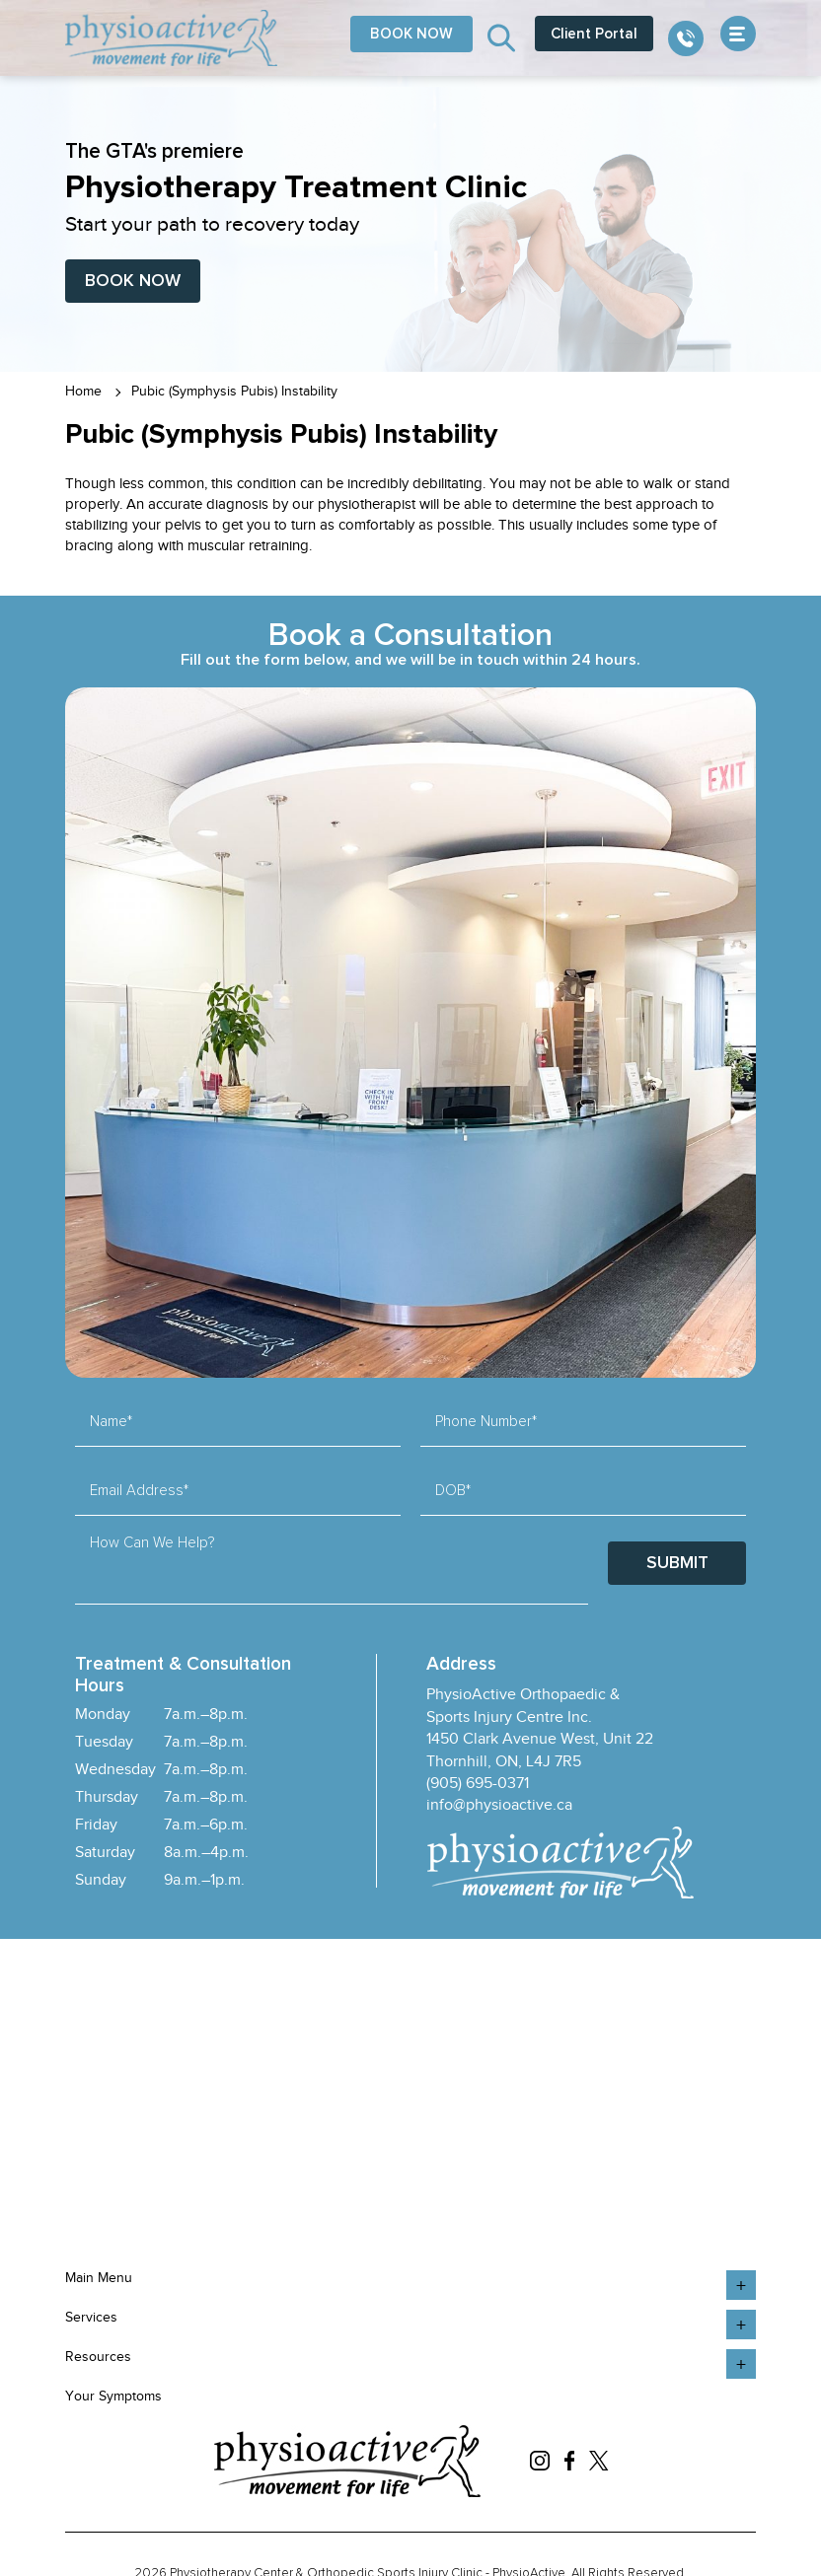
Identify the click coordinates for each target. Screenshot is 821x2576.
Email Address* (139, 1490)
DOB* (453, 1490)
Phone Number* (486, 1421)
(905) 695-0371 (477, 1783)
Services (91, 2317)
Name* (111, 1421)
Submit (677, 1563)
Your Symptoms (113, 2396)
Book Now (133, 281)
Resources (98, 2356)
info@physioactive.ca (499, 1805)
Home (83, 391)
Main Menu (98, 2277)
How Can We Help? (152, 1543)
